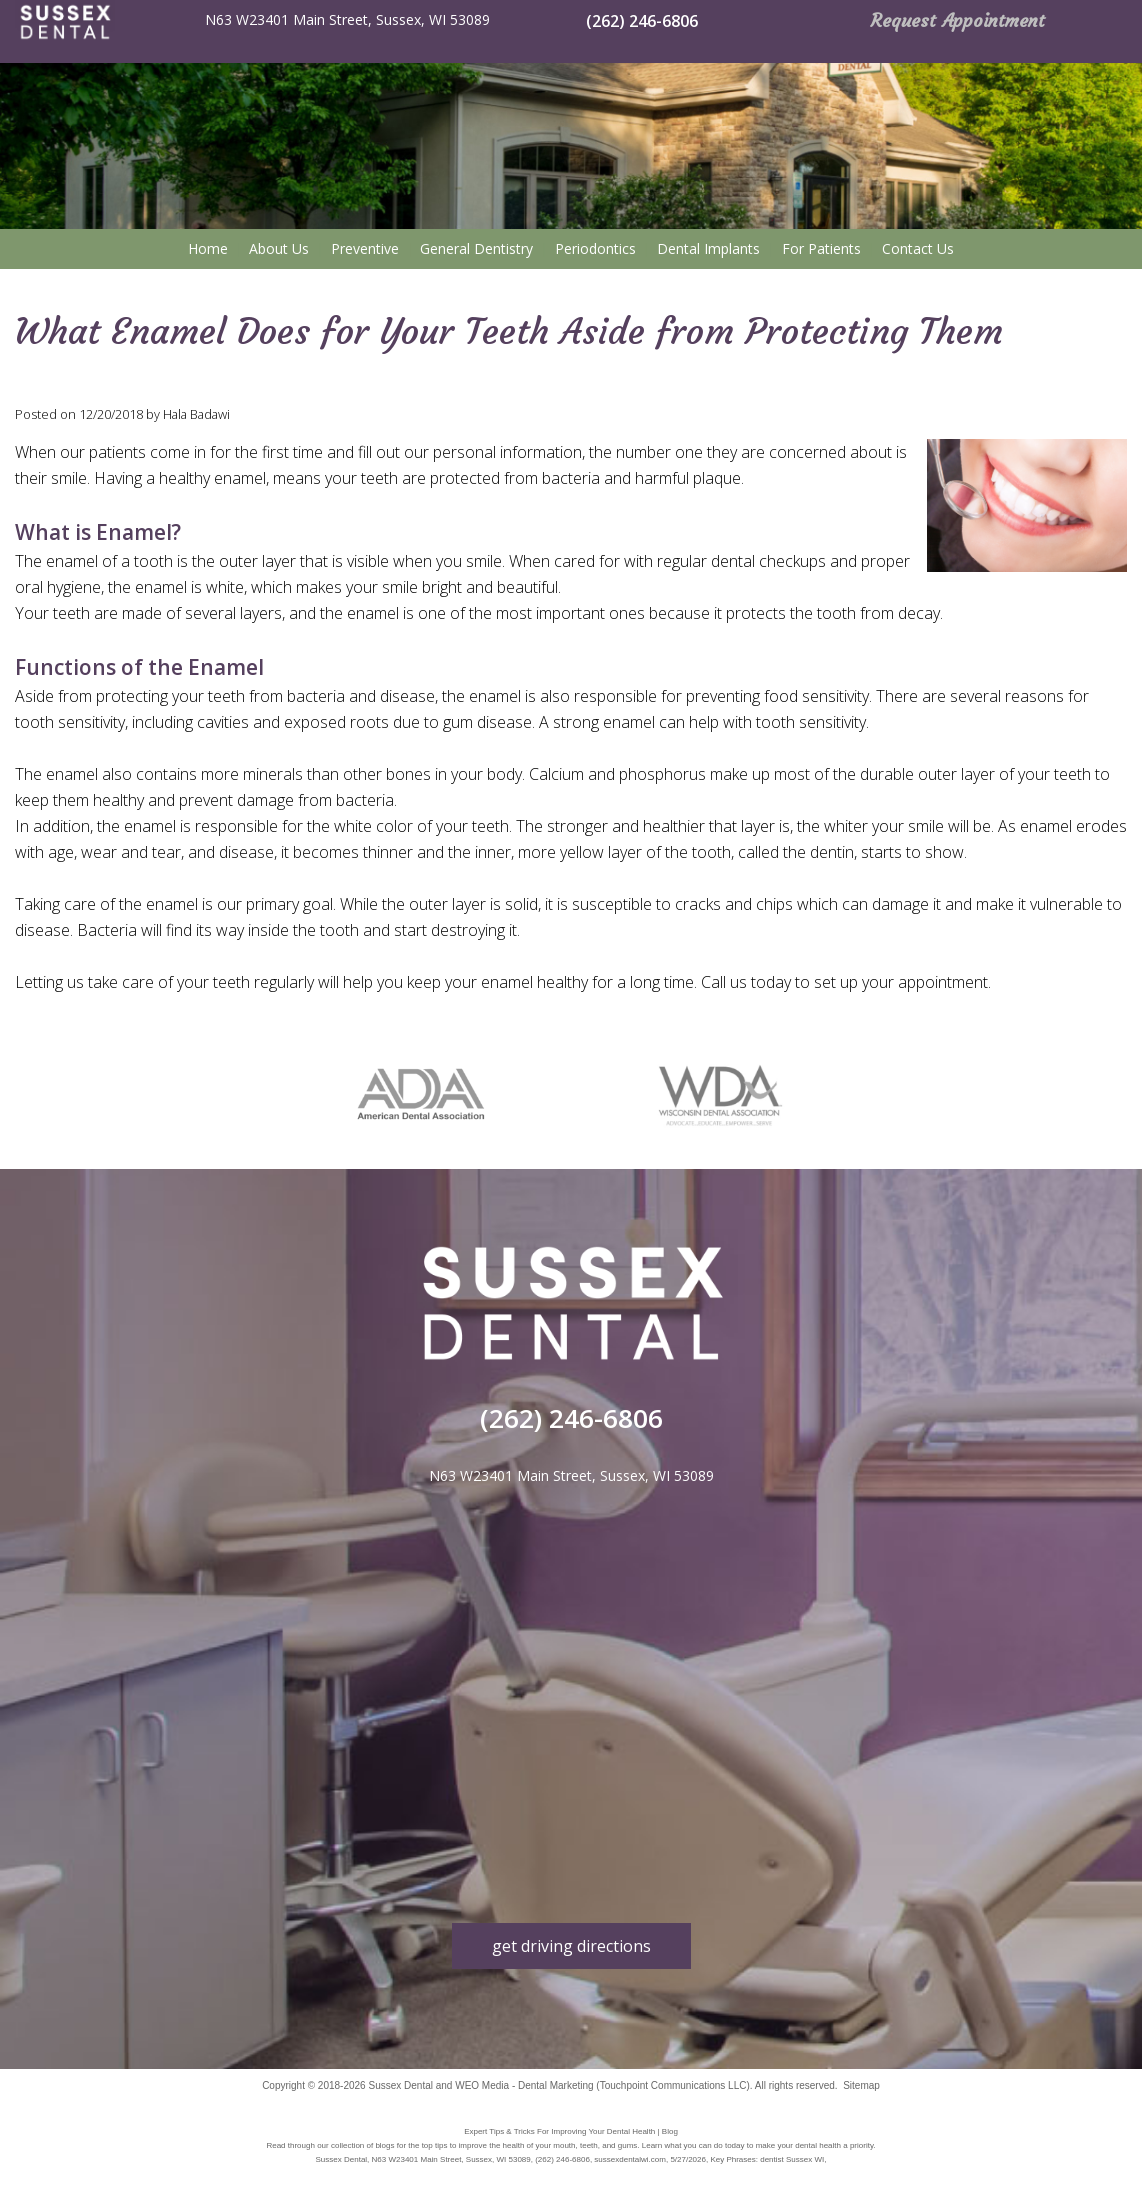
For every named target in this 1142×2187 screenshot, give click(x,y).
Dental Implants (708, 248)
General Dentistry (476, 248)
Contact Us (918, 248)
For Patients (821, 248)
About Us (279, 248)
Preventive (365, 248)
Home (208, 248)
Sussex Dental (400, 2085)
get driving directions (571, 1946)
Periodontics (595, 248)
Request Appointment (958, 20)
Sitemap (861, 2085)
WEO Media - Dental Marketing (524, 2085)
